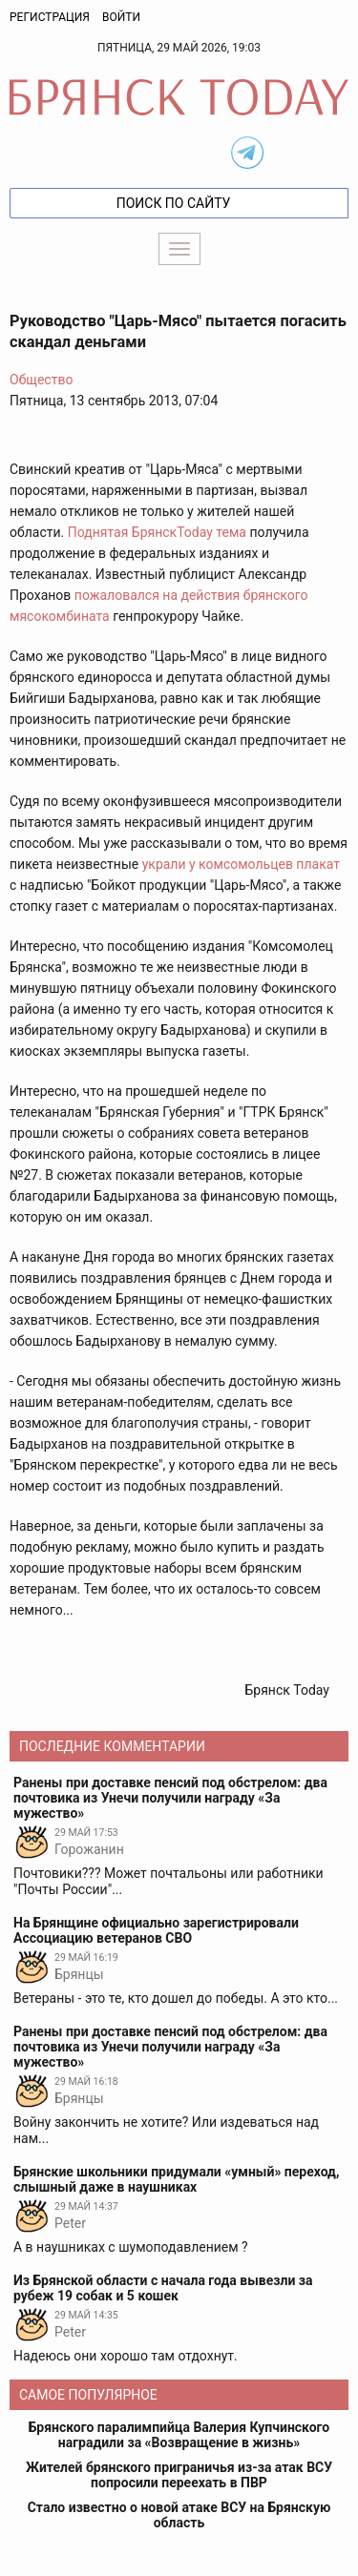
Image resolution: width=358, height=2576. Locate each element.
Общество (41, 379)
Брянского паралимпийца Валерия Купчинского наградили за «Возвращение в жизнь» (179, 2435)
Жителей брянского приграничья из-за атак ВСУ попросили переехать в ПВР (179, 2475)
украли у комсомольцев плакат (241, 864)
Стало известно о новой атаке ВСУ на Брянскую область (179, 2515)
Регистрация (50, 17)
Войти (121, 17)
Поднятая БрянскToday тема (157, 532)
